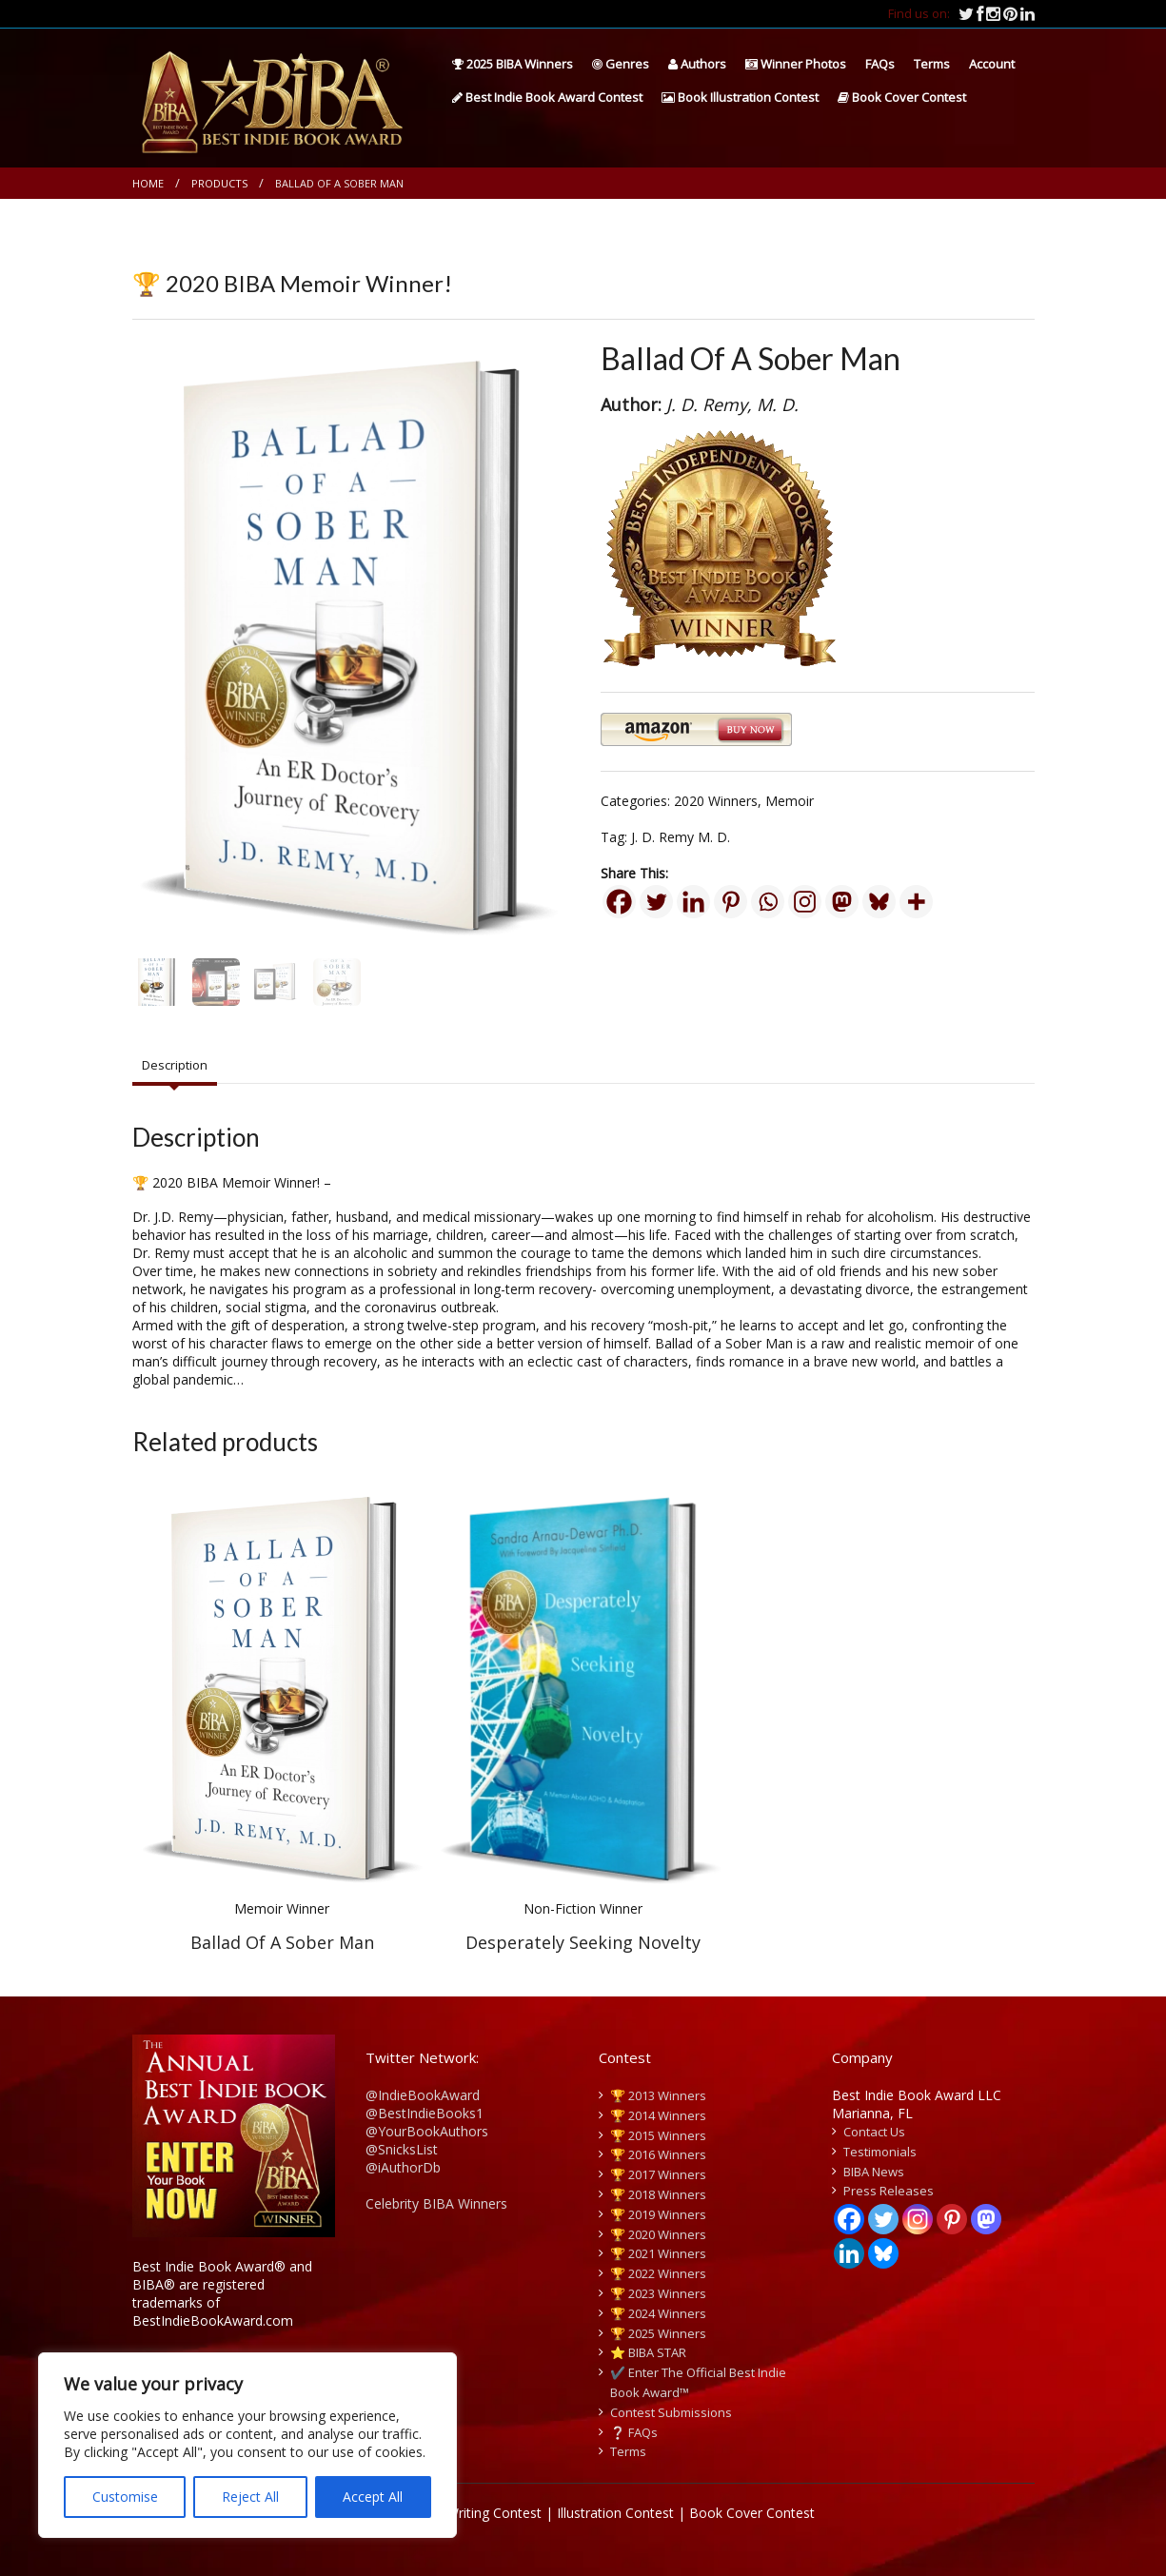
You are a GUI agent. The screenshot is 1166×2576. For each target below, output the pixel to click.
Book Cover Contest (902, 97)
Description (175, 1064)
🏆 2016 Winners (658, 2154)
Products (219, 183)
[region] (247, 2445)
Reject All (250, 2497)
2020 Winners (716, 801)
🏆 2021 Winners (658, 2253)
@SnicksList (402, 2149)
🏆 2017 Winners (658, 2174)
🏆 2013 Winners (658, 2095)
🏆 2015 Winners (658, 2135)
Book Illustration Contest (740, 97)
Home (148, 183)
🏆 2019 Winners (658, 2214)
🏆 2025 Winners (658, 2333)
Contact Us (874, 2131)
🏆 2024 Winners (658, 2313)
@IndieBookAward (423, 2095)
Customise (125, 2497)
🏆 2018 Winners (658, 2194)
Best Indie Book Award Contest (547, 97)
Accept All (373, 2497)
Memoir (789, 801)
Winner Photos (795, 63)
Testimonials (880, 2151)
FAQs (880, 63)
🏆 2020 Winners (658, 2234)
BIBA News (873, 2171)
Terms (932, 63)
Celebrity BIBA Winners (436, 2203)
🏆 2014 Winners (658, 2115)
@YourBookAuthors (427, 2131)
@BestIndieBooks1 (425, 2113)
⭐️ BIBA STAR (648, 2352)
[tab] (174, 1066)
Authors (697, 63)
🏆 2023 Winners (658, 2293)
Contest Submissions (671, 2412)
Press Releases (888, 2190)
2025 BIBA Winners (512, 63)
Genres (620, 63)
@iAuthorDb (403, 2167)
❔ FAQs (634, 2432)
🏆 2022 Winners (658, 2273)
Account (992, 63)
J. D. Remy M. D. (680, 837)
